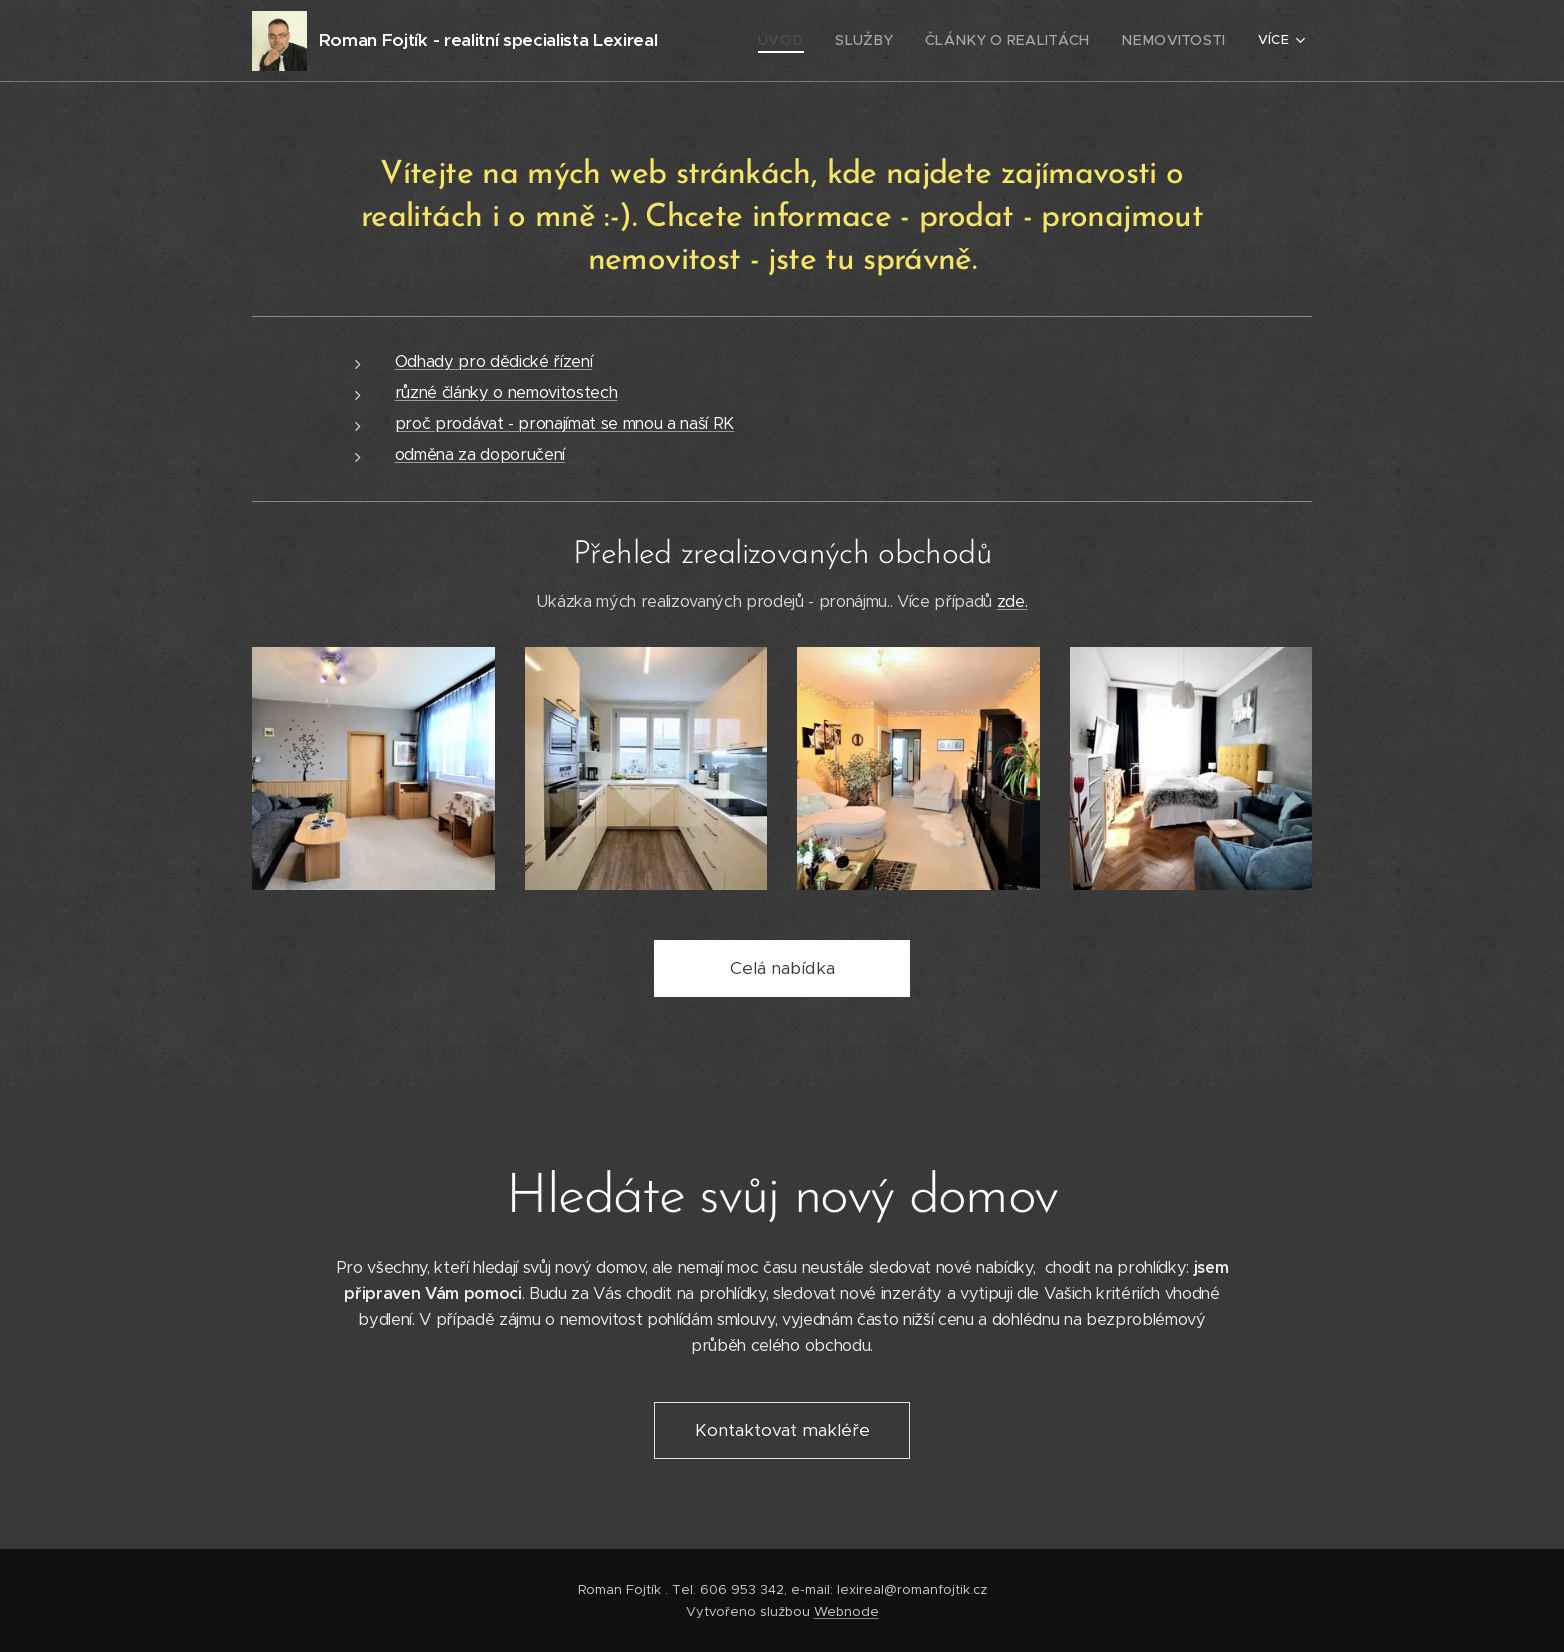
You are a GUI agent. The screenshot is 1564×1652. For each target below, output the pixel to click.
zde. (1012, 601)
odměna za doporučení (480, 454)
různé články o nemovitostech (506, 392)
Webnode (846, 1611)
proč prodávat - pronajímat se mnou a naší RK (565, 423)
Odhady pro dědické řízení (494, 361)
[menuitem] (817, 41)
